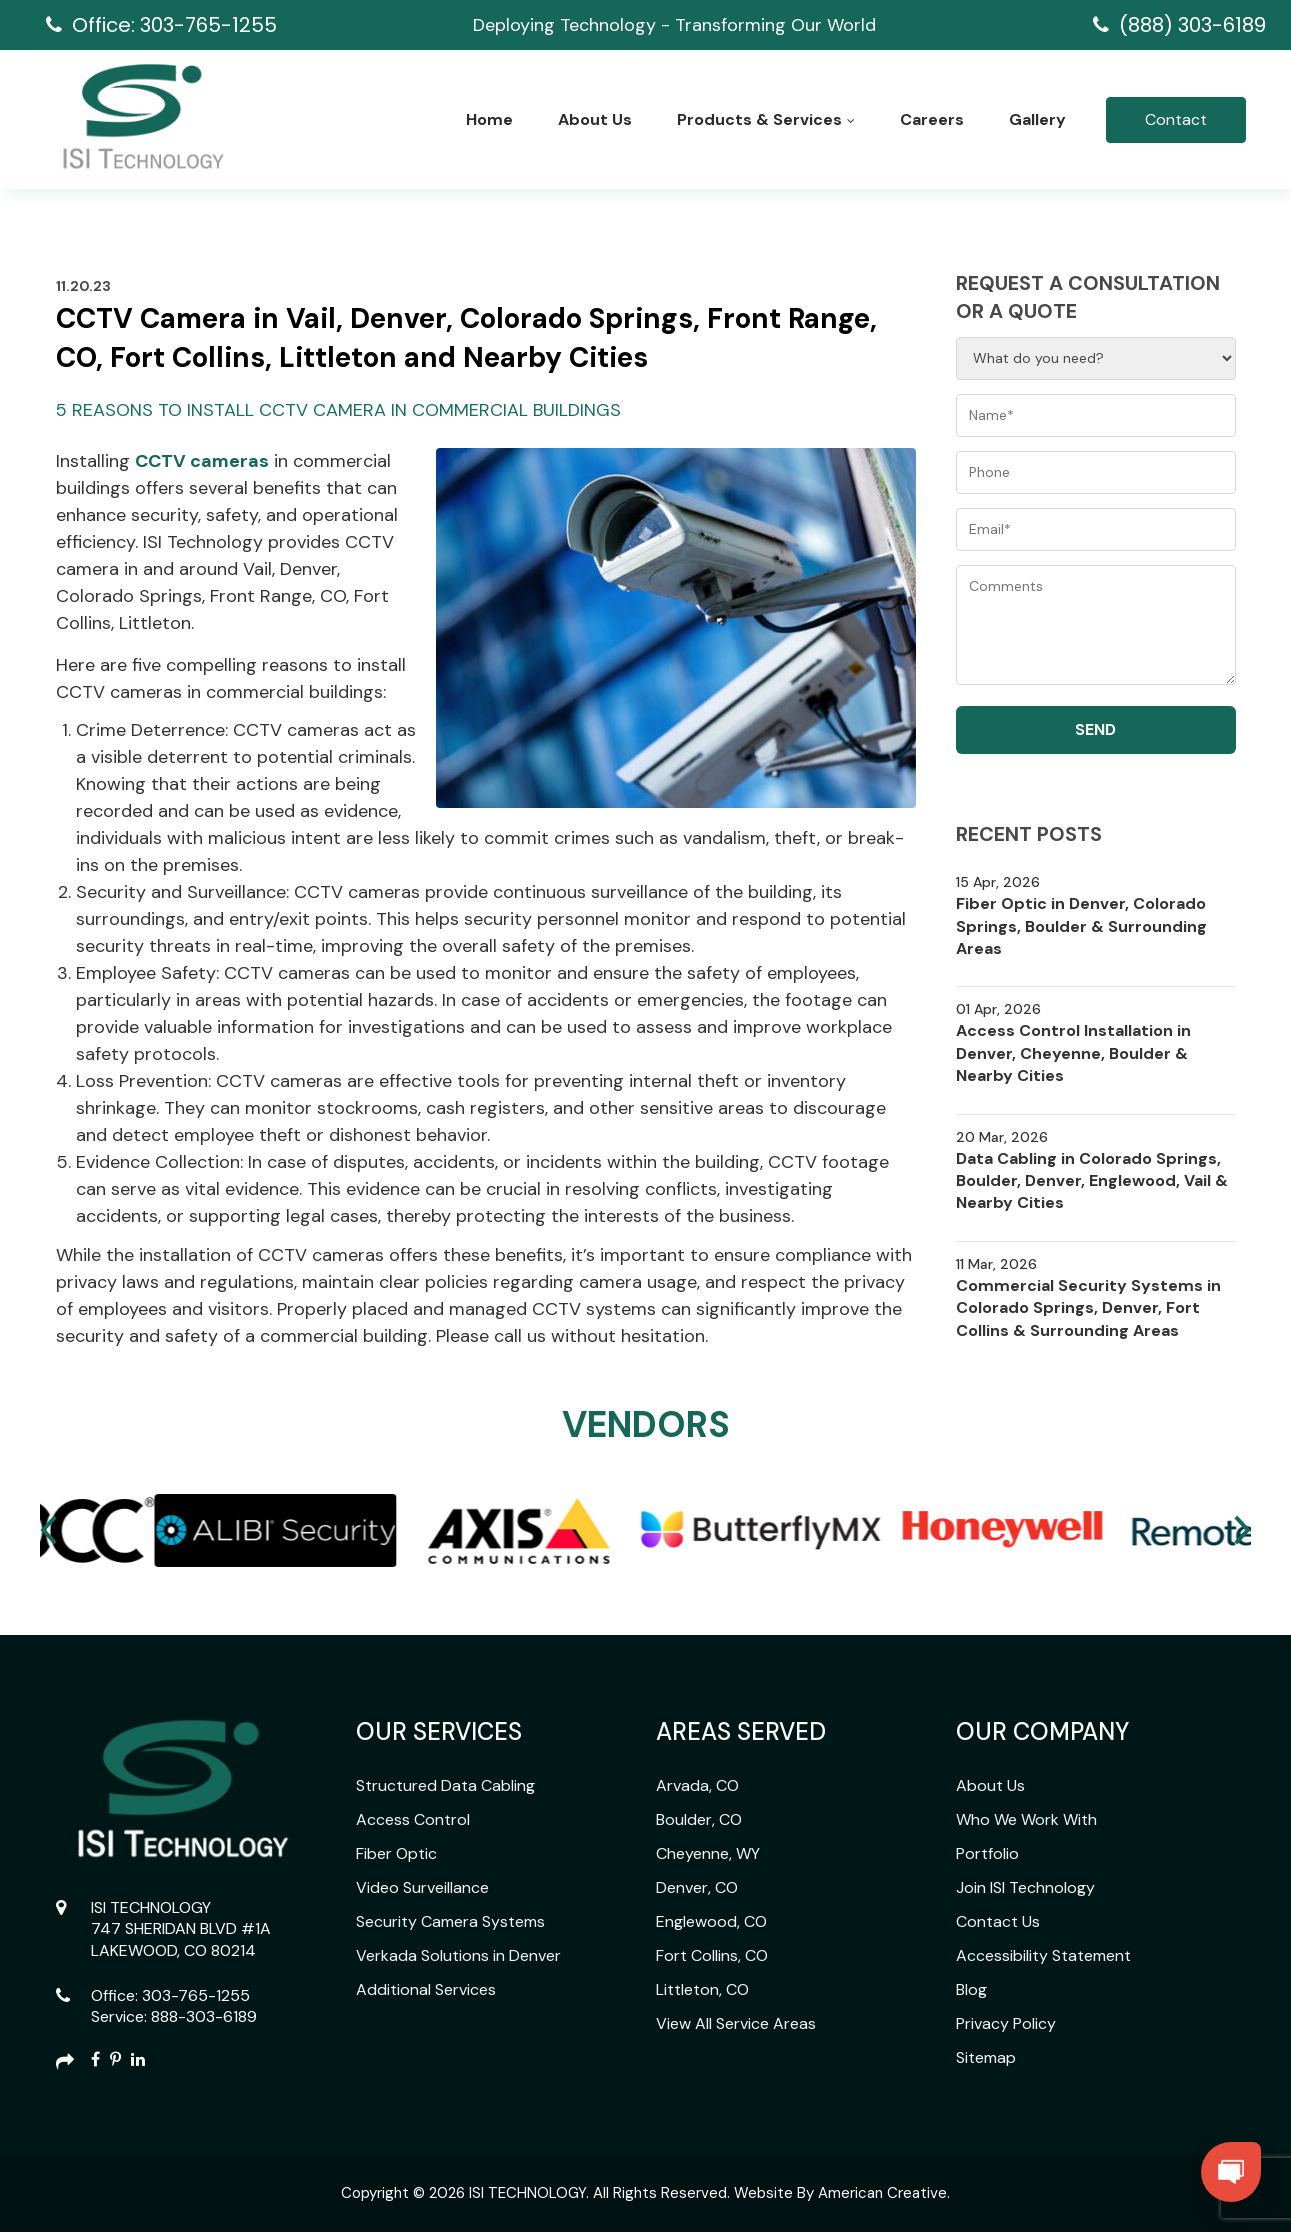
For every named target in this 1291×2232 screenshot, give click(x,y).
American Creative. (884, 2193)
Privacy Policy (1006, 2023)
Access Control (413, 1819)
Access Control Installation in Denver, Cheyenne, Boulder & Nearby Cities (1073, 1053)
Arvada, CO (697, 1785)
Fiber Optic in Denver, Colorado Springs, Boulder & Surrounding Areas (1081, 926)
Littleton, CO (702, 1989)
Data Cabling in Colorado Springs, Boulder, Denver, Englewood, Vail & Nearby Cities (1092, 1181)
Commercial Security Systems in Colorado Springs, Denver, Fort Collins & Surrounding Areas (1088, 1308)
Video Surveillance (422, 1887)
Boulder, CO (699, 1819)
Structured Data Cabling (445, 1785)
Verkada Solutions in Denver (458, 1955)
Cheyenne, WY (708, 1853)
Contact (1176, 119)
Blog (971, 1989)
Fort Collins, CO (712, 1955)
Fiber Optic (396, 1853)
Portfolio (987, 1853)
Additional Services (426, 1989)
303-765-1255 (196, 1995)
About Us (990, 1785)
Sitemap (986, 2057)
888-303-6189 (204, 2016)
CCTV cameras (202, 461)
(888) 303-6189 (1192, 25)
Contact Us (998, 1921)
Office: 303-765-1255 (174, 25)
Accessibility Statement (1043, 1955)
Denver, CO (697, 1887)
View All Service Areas (736, 2023)
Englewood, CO (711, 1921)
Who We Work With (1026, 1819)
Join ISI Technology (1025, 1887)
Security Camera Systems (450, 1921)
